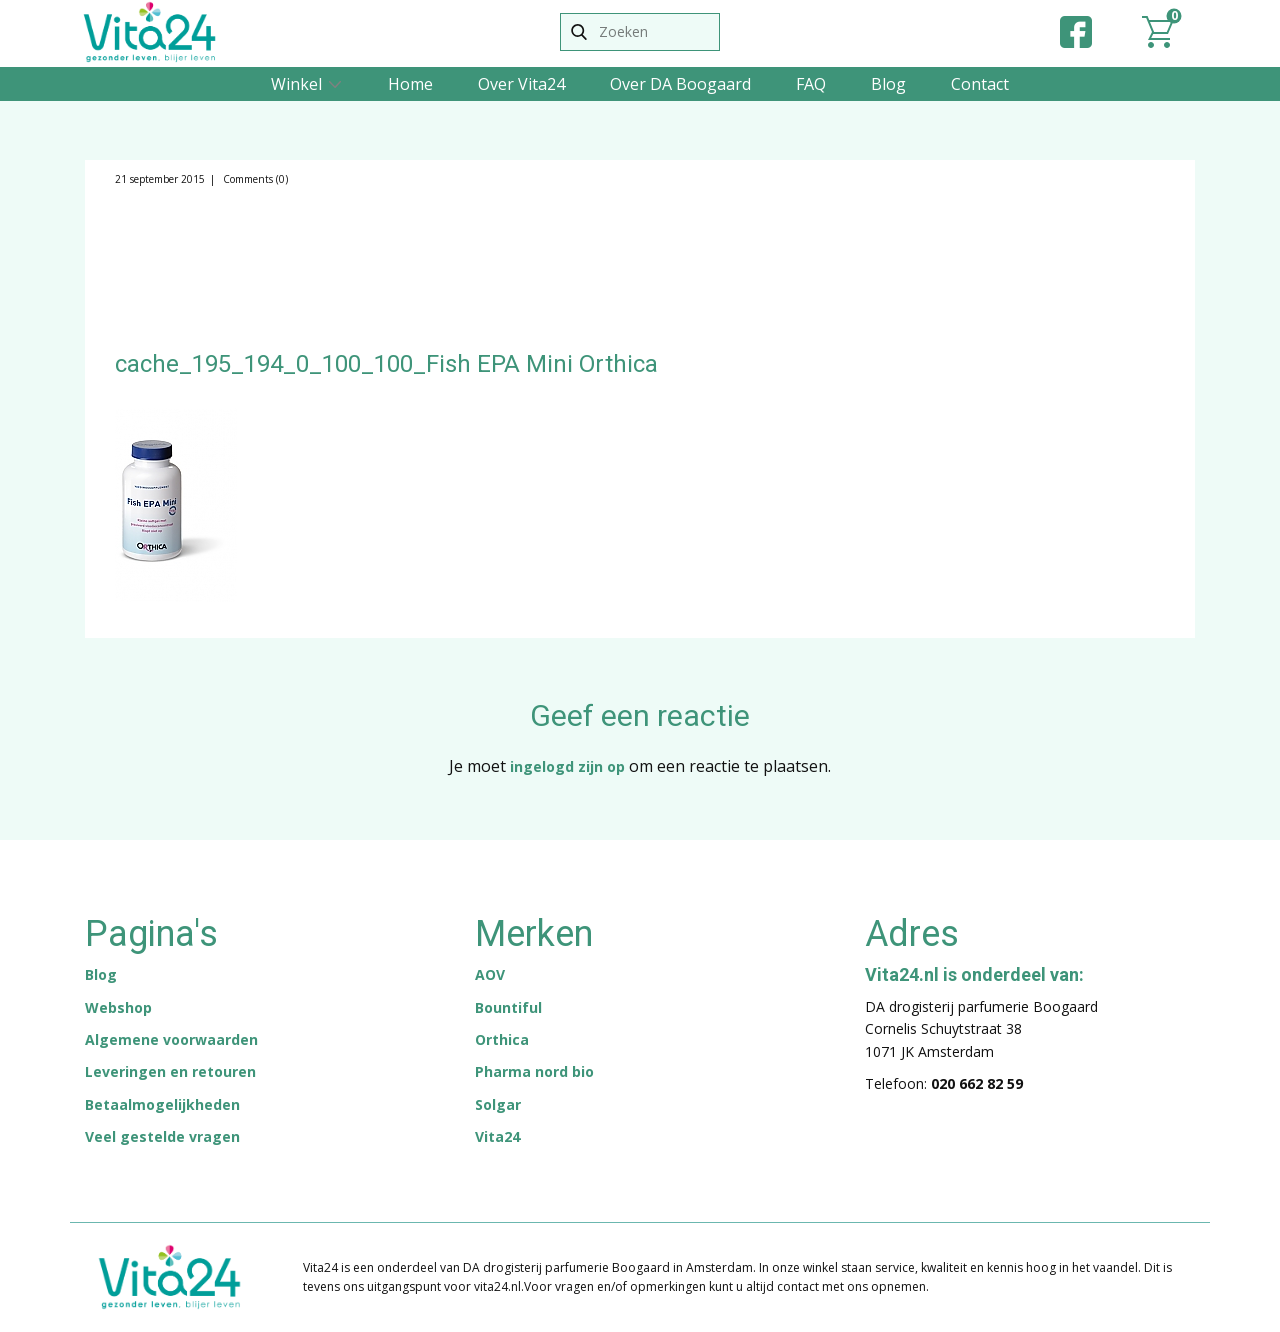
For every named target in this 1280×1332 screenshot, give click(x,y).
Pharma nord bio (534, 1071)
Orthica (502, 1039)
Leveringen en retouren (170, 1071)
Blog (888, 84)
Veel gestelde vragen (162, 1136)
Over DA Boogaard (680, 84)
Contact (980, 84)
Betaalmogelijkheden (162, 1104)
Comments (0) (254, 179)
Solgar (498, 1104)
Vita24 (497, 1136)
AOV (490, 974)
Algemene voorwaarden (171, 1039)
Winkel (296, 84)
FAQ (811, 84)
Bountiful (508, 1007)
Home (410, 84)
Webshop (118, 1007)
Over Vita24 (521, 84)
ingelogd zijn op (567, 766)
